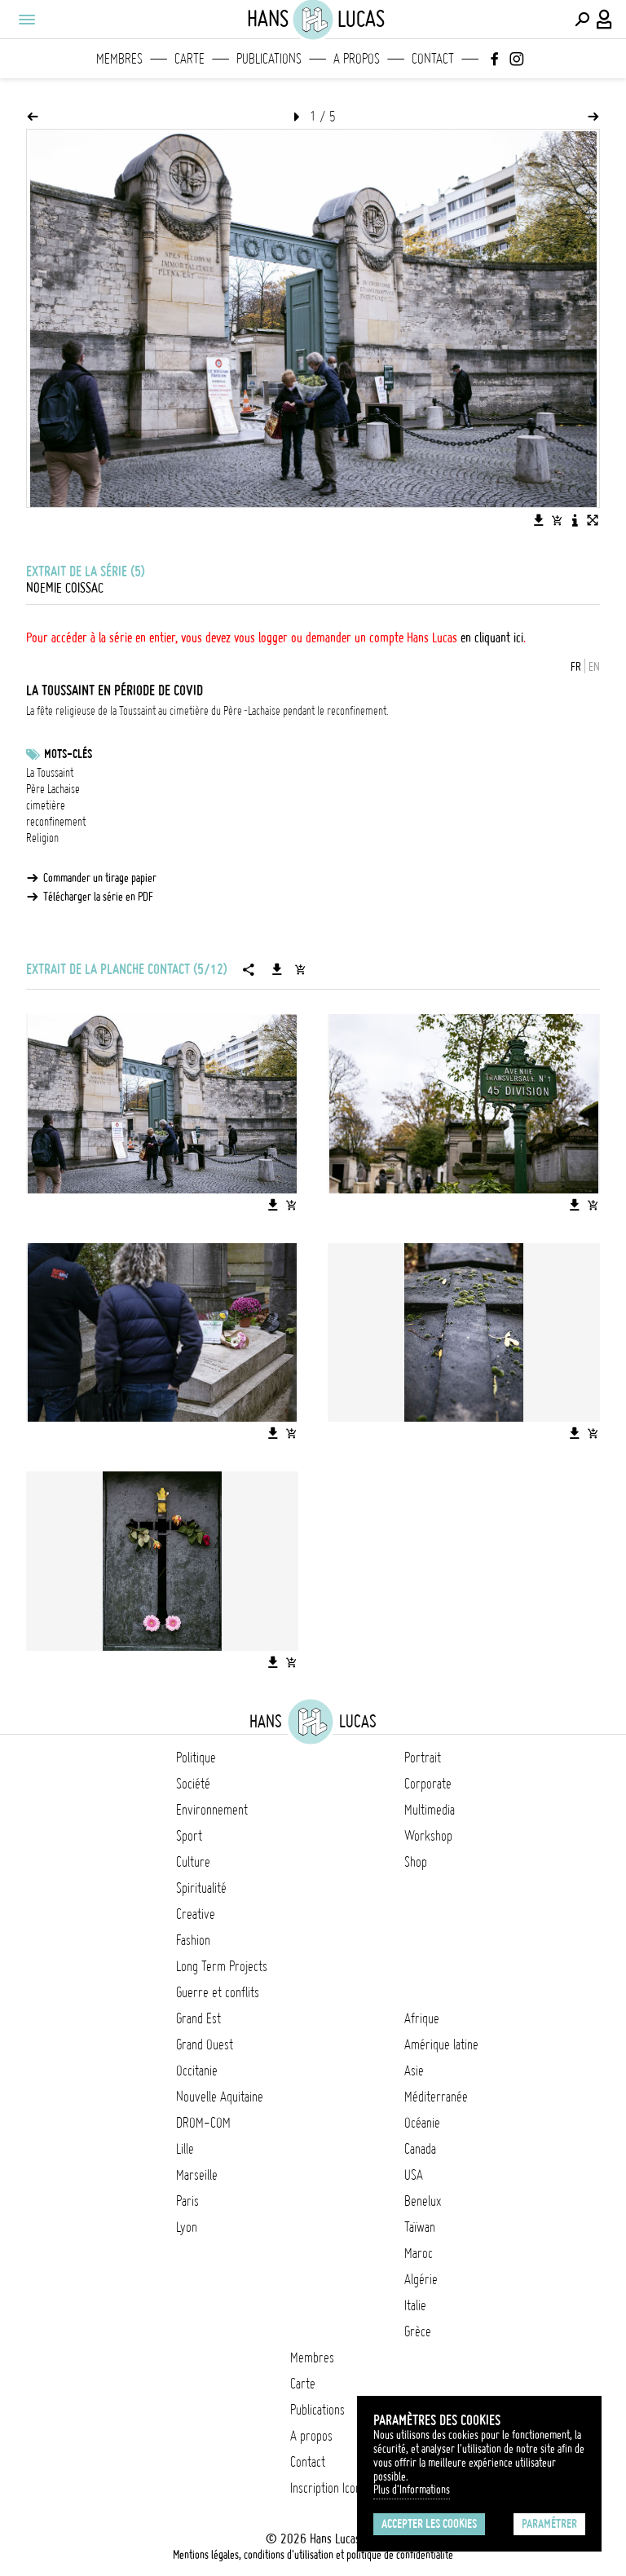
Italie (415, 2305)
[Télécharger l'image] (538, 520)
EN (594, 666)
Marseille (197, 2175)
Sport (189, 1836)
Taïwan (419, 2227)
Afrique (421, 2018)
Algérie (421, 2279)
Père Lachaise (53, 789)
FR (576, 666)
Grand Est (198, 2018)
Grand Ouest (204, 2044)
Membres (119, 59)
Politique (196, 1757)
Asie (414, 2070)
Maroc (418, 2253)
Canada (420, 2149)
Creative (195, 1914)
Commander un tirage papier (99, 878)
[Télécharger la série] (277, 969)
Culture (193, 1862)
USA (413, 2175)
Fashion (193, 1940)
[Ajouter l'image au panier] (556, 520)
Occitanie (197, 2070)
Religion (42, 838)
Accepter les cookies (429, 2523)
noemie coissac (65, 588)
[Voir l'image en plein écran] (592, 520)
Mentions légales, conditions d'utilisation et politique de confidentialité (313, 2554)
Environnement (212, 1810)
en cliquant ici (492, 637)
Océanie (422, 2123)
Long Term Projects (221, 1966)
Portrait (422, 1757)
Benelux (422, 2201)
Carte (189, 59)
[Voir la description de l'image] (574, 520)
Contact (433, 59)
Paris (187, 2201)
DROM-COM (203, 2123)
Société (193, 1783)
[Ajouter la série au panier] (300, 969)
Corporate (428, 1783)
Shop (415, 1862)
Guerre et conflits (217, 1992)
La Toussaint (49, 772)
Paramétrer (549, 2523)
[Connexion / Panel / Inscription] (604, 19)
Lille (185, 2149)
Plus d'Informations (411, 2489)
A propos (356, 59)
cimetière (45, 805)
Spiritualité (201, 1888)
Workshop (428, 1836)
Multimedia (429, 1810)
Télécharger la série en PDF (98, 896)
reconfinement (56, 821)
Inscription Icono (328, 2488)
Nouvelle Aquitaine (219, 2097)
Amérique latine (441, 2044)
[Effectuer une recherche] (582, 19)
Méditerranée (436, 2097)
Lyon (186, 2227)
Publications (269, 59)
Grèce (417, 2331)
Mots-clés (68, 754)
